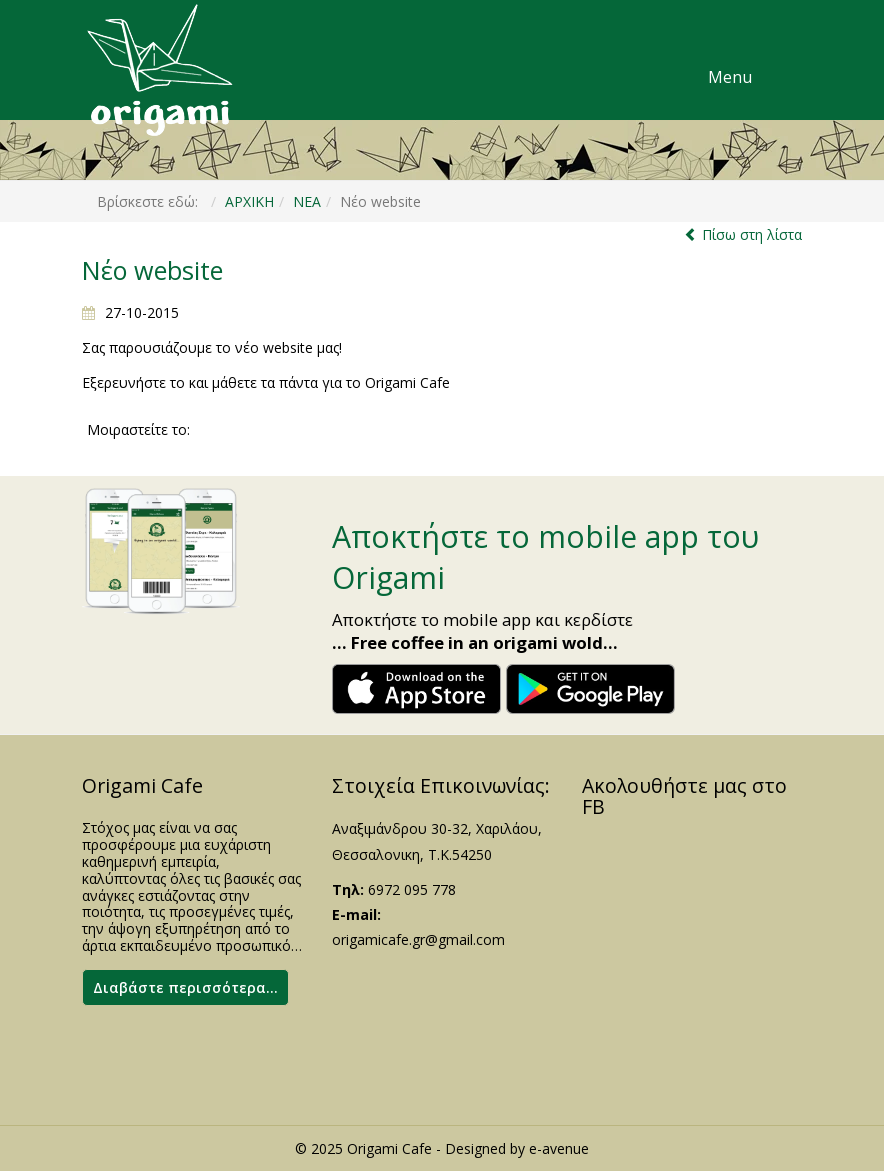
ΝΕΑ (307, 201)
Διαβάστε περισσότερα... (185, 987)
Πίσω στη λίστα (752, 234)
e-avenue (559, 1148)
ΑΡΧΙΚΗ (249, 201)
